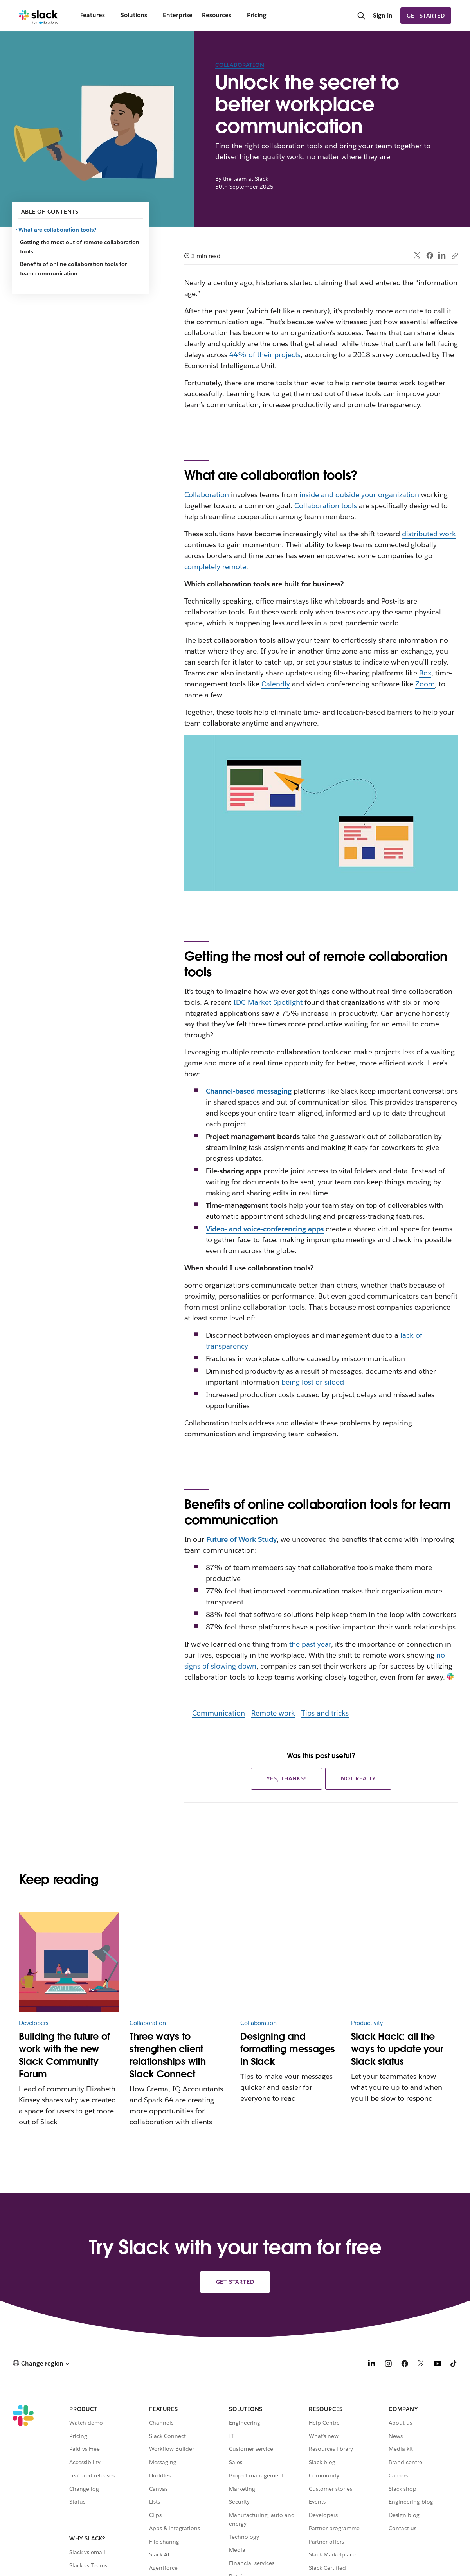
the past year (310, 1644)
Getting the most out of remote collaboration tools (79, 247)
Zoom (425, 683)
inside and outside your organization (359, 494)
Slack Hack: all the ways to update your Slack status (397, 2049)
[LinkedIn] (371, 2364)
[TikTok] (453, 2364)
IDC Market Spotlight (268, 1002)
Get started (426, 15)
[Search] (361, 16)
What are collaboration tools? (58, 229)
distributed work (429, 533)
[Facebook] (404, 2364)
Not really (358, 1778)
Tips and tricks (325, 1712)
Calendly (275, 683)
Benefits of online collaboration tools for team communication (73, 268)
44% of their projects (265, 354)
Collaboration (239, 64)
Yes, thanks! (286, 1778)
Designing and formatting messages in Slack (287, 2049)
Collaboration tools (325, 505)
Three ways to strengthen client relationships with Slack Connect (168, 2055)
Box (425, 672)
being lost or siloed (312, 1382)
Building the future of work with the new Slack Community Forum (64, 2055)
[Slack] (38, 16)
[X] (421, 2364)
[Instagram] (388, 2364)
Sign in (383, 15)
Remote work (273, 1712)
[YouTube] (437, 2364)
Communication (218, 1712)
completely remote (215, 566)
